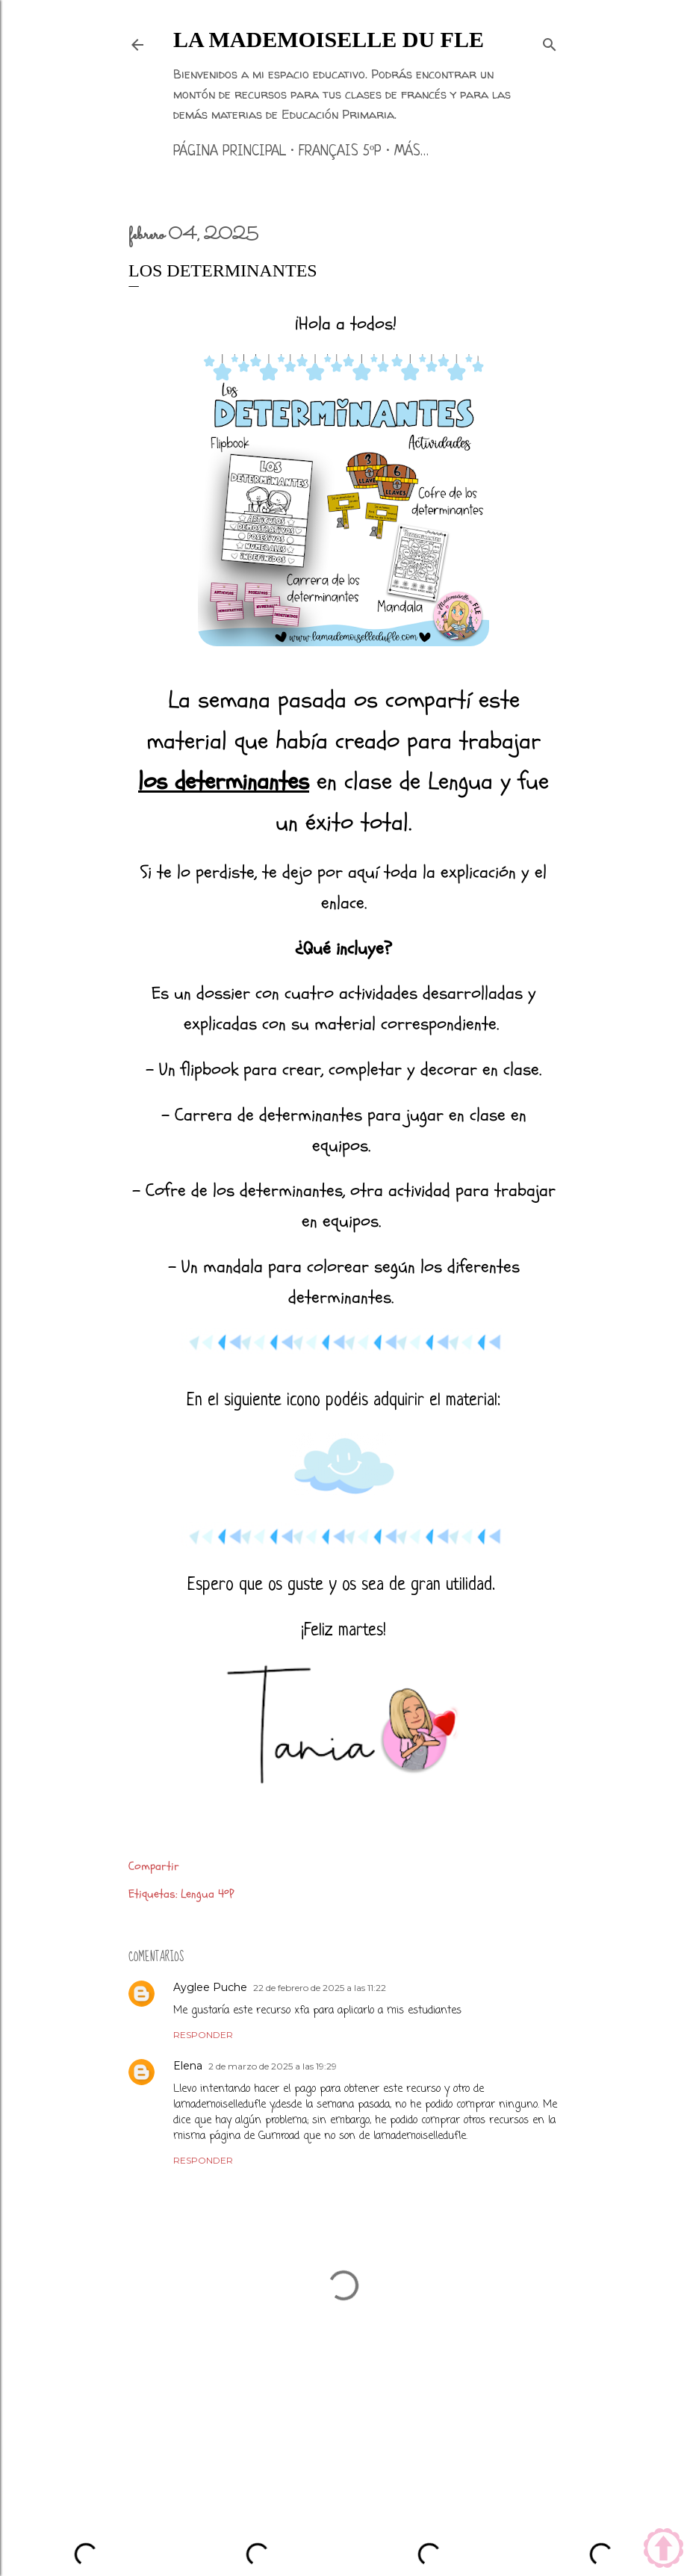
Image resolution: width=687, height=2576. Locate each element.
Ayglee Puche (210, 1987)
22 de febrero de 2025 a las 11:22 (319, 1987)
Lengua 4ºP (207, 1894)
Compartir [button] (153, 1866)
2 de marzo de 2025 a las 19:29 (272, 2066)
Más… (411, 152)
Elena (187, 2065)
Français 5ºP (340, 152)
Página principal (229, 152)
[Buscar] (550, 42)
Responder (203, 2034)
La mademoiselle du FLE (328, 39)
